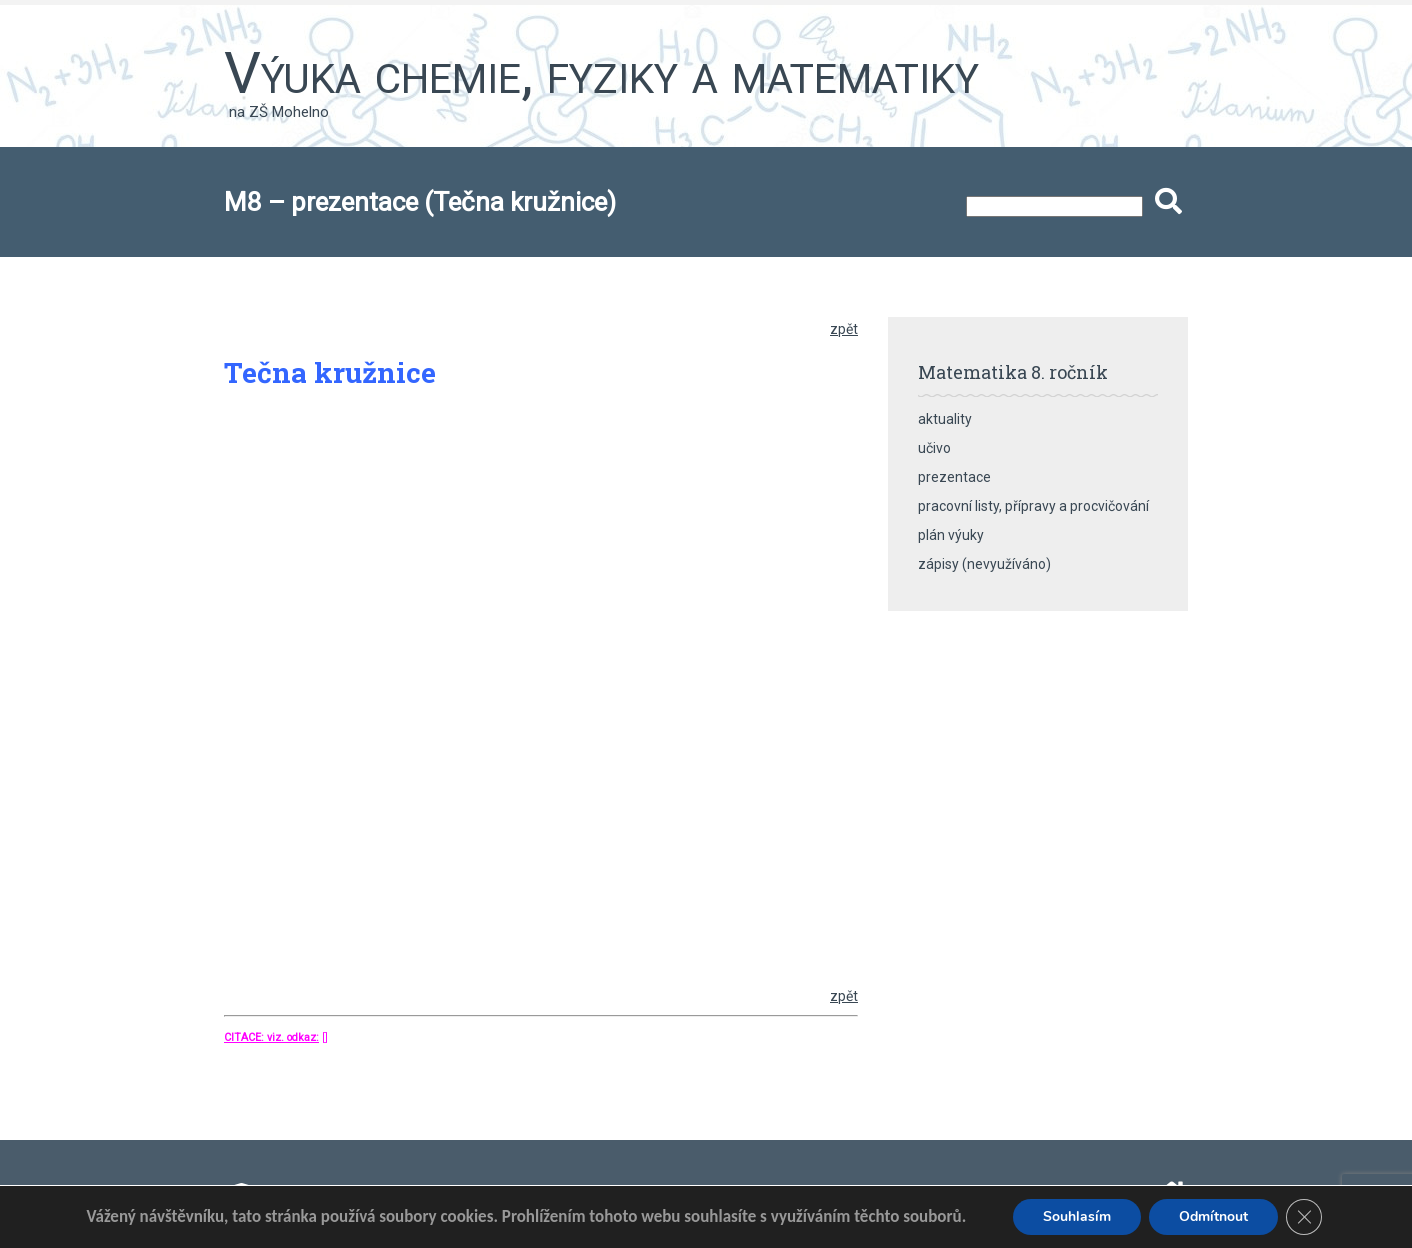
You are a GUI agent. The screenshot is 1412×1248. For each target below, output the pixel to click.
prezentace (954, 477)
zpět (844, 329)
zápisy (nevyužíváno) (984, 564)
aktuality (945, 419)
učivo (934, 448)
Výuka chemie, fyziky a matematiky (601, 73)
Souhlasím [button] (1077, 1216)
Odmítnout (1213, 1216)
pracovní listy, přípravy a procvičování (1033, 506)
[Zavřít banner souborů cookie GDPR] (1304, 1217)
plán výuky (951, 535)
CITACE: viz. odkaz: (271, 1037)
